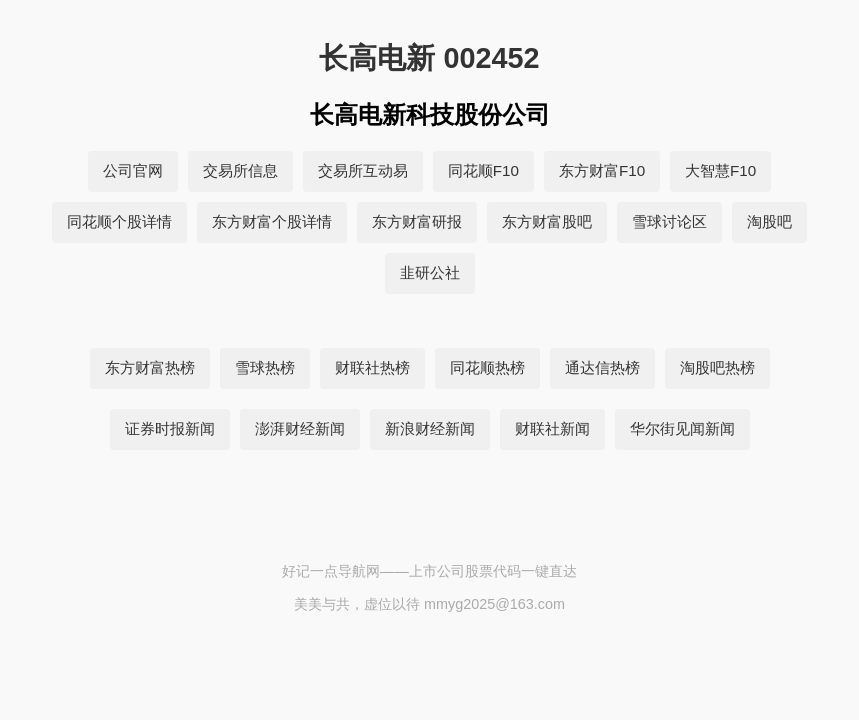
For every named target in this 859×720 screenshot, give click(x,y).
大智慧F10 (720, 170)
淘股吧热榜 (717, 367)
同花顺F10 (483, 170)
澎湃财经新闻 (300, 428)
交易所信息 (240, 170)
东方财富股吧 (547, 221)
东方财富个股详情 (272, 221)
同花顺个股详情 (119, 221)
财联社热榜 (372, 367)
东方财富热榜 (150, 367)
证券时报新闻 (170, 428)
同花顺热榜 (487, 367)
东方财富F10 (602, 170)
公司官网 (133, 170)
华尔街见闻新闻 (682, 428)
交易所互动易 (363, 170)
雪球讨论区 (669, 221)
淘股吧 (769, 221)
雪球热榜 (265, 367)
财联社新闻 (552, 428)
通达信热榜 (602, 367)
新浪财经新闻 (430, 428)
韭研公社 (430, 272)
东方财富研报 (417, 221)
